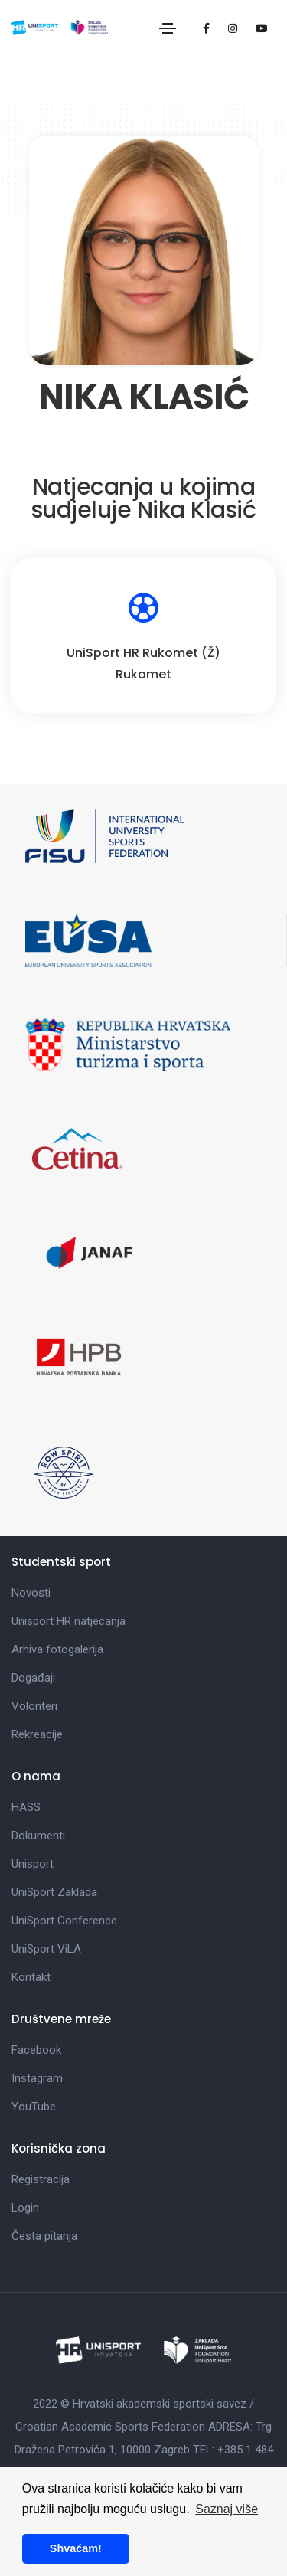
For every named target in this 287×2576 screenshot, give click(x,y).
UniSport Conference (64, 1920)
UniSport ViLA (46, 1949)
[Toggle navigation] (167, 28)
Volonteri (34, 1706)
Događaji (33, 1678)
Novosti (31, 1593)
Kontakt (31, 1977)
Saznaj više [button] (226, 2509)
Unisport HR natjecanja (68, 1621)
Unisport (32, 1864)
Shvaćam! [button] (76, 2548)
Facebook (36, 2050)
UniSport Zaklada (54, 1892)
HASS (26, 1807)
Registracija (40, 2179)
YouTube (33, 2106)
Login (25, 2208)
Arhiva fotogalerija (57, 1649)
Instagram (37, 2078)
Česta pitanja (44, 2236)
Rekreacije (37, 1734)
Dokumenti (38, 1835)
